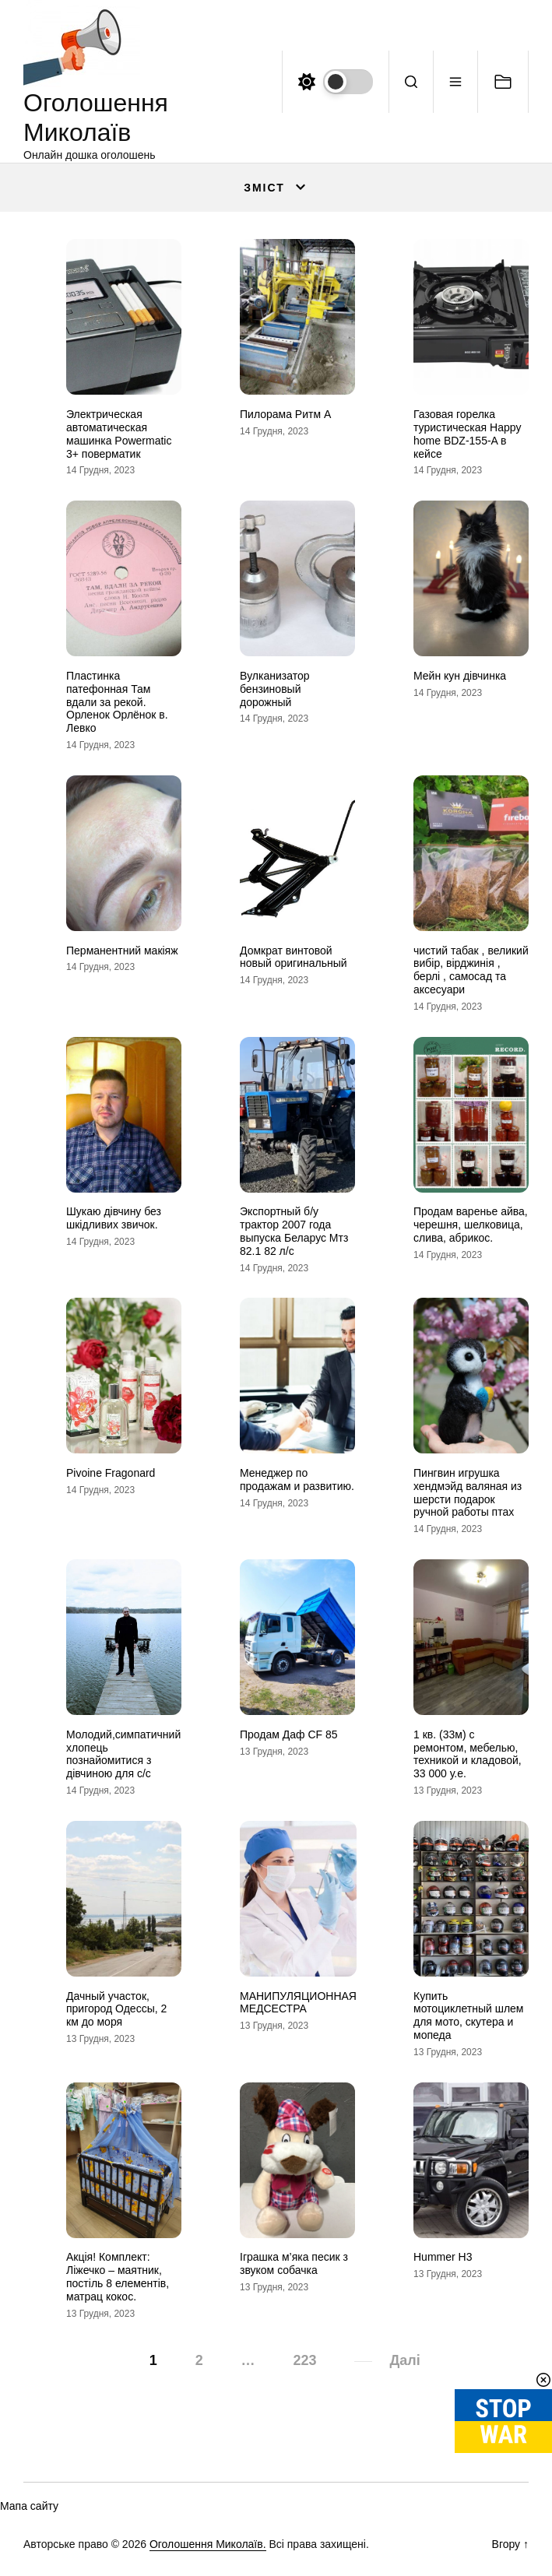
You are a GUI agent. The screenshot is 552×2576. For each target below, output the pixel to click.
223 (304, 2360)
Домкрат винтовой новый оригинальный (293, 957)
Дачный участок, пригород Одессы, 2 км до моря (116, 2009)
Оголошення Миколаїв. (207, 2544)
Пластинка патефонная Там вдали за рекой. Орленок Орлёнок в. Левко (117, 701)
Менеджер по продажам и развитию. (297, 1479)
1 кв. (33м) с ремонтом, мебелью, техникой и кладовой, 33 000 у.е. (467, 1754)
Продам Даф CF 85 (289, 1734)
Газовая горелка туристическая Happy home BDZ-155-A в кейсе (467, 433)
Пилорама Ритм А (285, 414)
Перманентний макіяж (122, 950)
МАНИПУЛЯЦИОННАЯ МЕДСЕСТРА (298, 2002)
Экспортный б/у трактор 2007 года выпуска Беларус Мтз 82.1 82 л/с (294, 1230)
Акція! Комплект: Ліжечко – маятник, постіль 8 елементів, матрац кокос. (117, 2276)
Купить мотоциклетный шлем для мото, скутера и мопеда (468, 2015)
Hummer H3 (442, 2257)
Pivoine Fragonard (110, 1473)
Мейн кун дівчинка (459, 675)
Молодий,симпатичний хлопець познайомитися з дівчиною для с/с (123, 1754)
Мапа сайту (29, 2506)
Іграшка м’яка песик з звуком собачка (294, 2263)
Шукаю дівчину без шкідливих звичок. (113, 1218)
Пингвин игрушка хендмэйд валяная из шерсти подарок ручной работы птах (467, 1492)
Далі (404, 2360)
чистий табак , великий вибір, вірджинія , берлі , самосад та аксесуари (471, 970)
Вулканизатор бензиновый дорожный (275, 688)
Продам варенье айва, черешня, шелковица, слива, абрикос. (470, 1224)
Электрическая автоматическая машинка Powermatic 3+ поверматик (118, 433)
